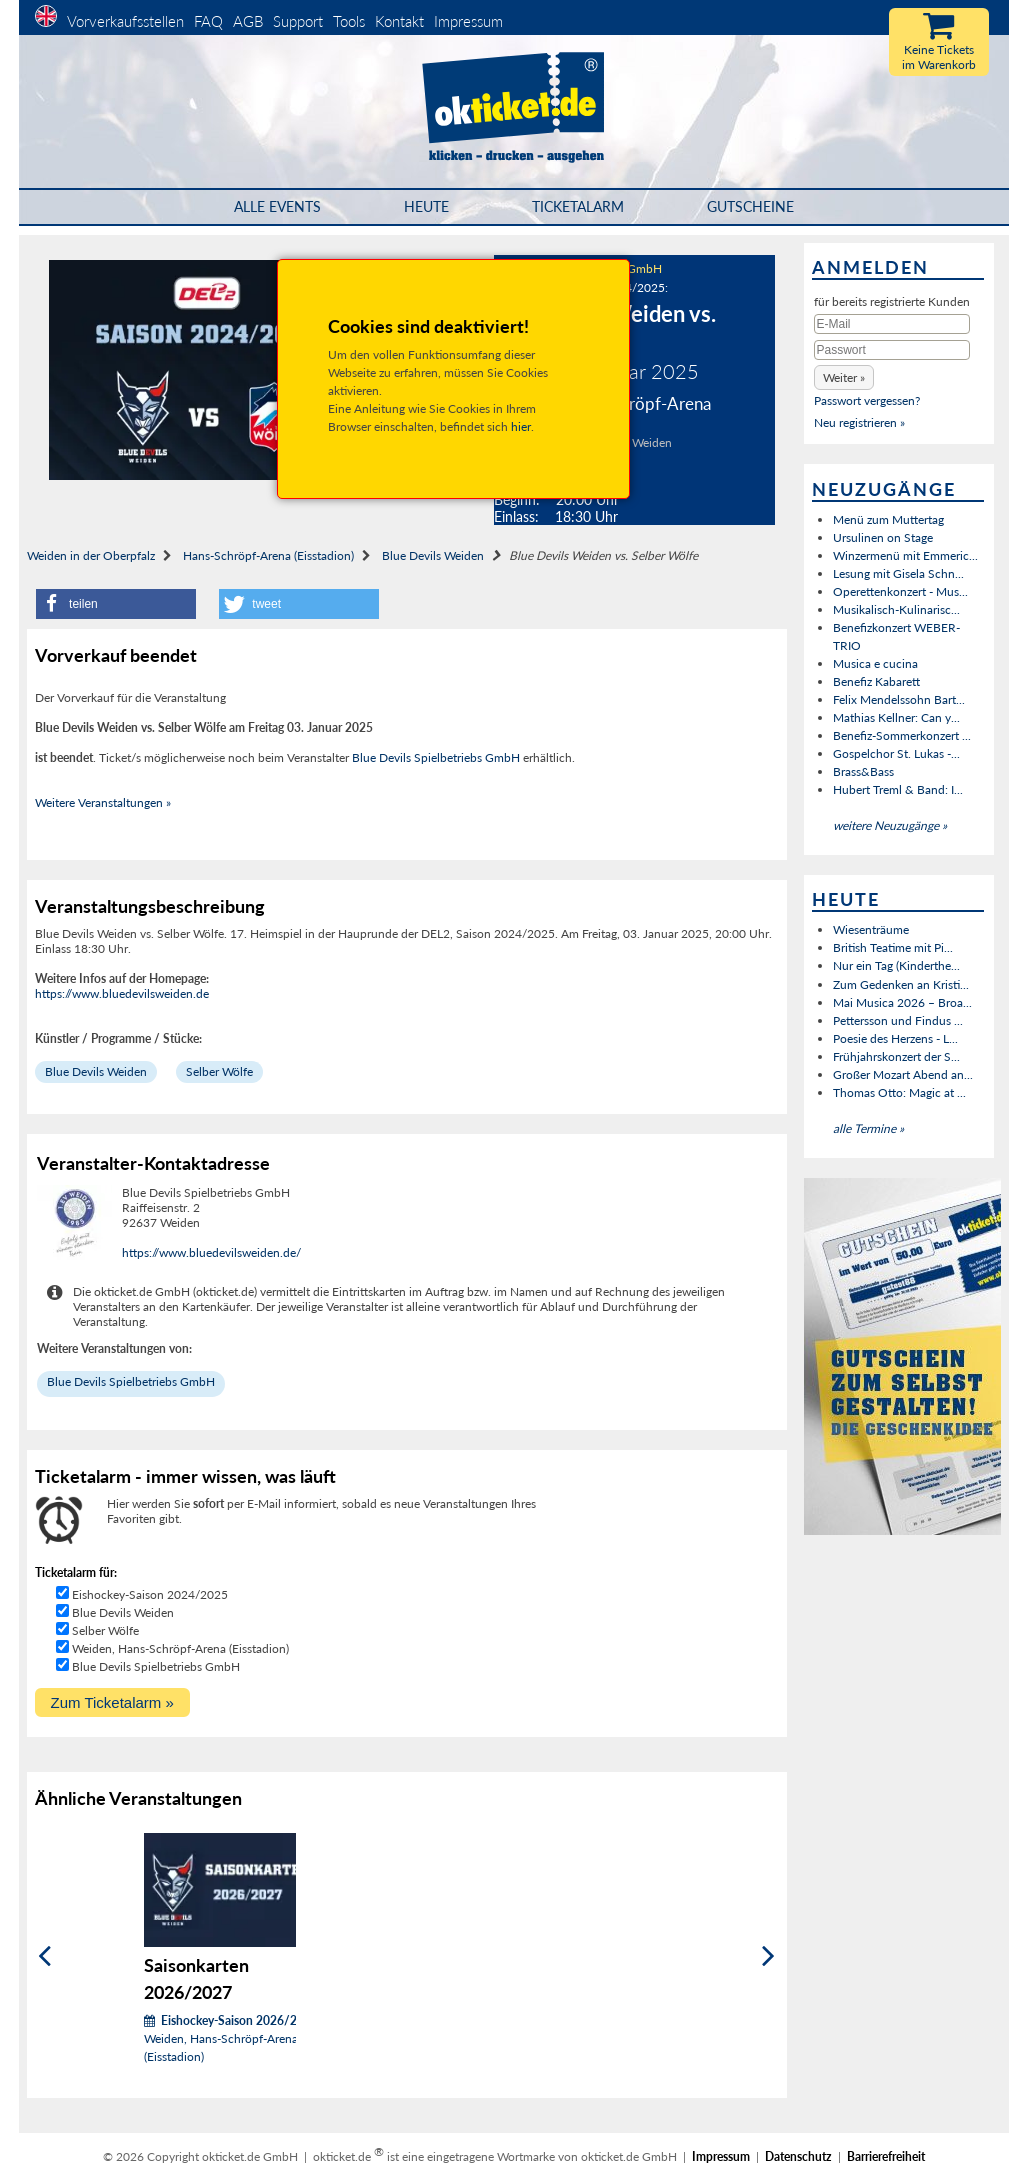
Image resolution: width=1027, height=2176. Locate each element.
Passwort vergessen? (867, 400)
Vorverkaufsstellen (125, 21)
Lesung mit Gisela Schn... (898, 573)
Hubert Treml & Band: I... (898, 789)
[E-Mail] (892, 324)
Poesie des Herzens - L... (895, 1038)
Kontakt (399, 21)
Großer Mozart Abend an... (903, 1074)
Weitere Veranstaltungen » (103, 802)
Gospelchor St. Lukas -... (896, 753)
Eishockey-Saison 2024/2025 (150, 1594)
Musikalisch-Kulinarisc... (896, 609)
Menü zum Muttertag (888, 519)
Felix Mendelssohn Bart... (899, 699)
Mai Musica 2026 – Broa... (902, 1002)
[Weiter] (768, 1955)
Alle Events (277, 206)
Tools (349, 21)
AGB (248, 21)
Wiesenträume (871, 929)
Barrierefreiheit (886, 2156)
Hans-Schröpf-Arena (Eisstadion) (268, 555)
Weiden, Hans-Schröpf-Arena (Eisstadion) (180, 1648)
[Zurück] (44, 1955)
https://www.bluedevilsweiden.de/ (211, 1252)
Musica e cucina (875, 663)
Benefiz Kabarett (876, 681)
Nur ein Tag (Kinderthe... (896, 965)
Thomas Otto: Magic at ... (899, 1092)
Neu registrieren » (859, 422)
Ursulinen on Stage (883, 537)
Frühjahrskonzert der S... (896, 1056)
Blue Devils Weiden (433, 555)
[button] (116, 604)
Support (298, 21)
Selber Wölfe (219, 1071)
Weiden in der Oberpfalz (91, 555)
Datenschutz (798, 2156)
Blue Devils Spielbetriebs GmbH (436, 757)
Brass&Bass (863, 771)
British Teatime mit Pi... (893, 947)
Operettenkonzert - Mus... (900, 591)
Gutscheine (750, 206)
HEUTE (426, 206)
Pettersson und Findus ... (898, 1020)
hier (521, 426)
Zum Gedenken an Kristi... (901, 984)
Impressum (468, 21)
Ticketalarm (578, 206)
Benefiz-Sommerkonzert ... (902, 735)
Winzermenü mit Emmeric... (905, 555)
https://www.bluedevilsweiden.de (122, 993)
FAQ (208, 21)
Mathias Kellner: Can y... (896, 717)
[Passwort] (892, 350)
